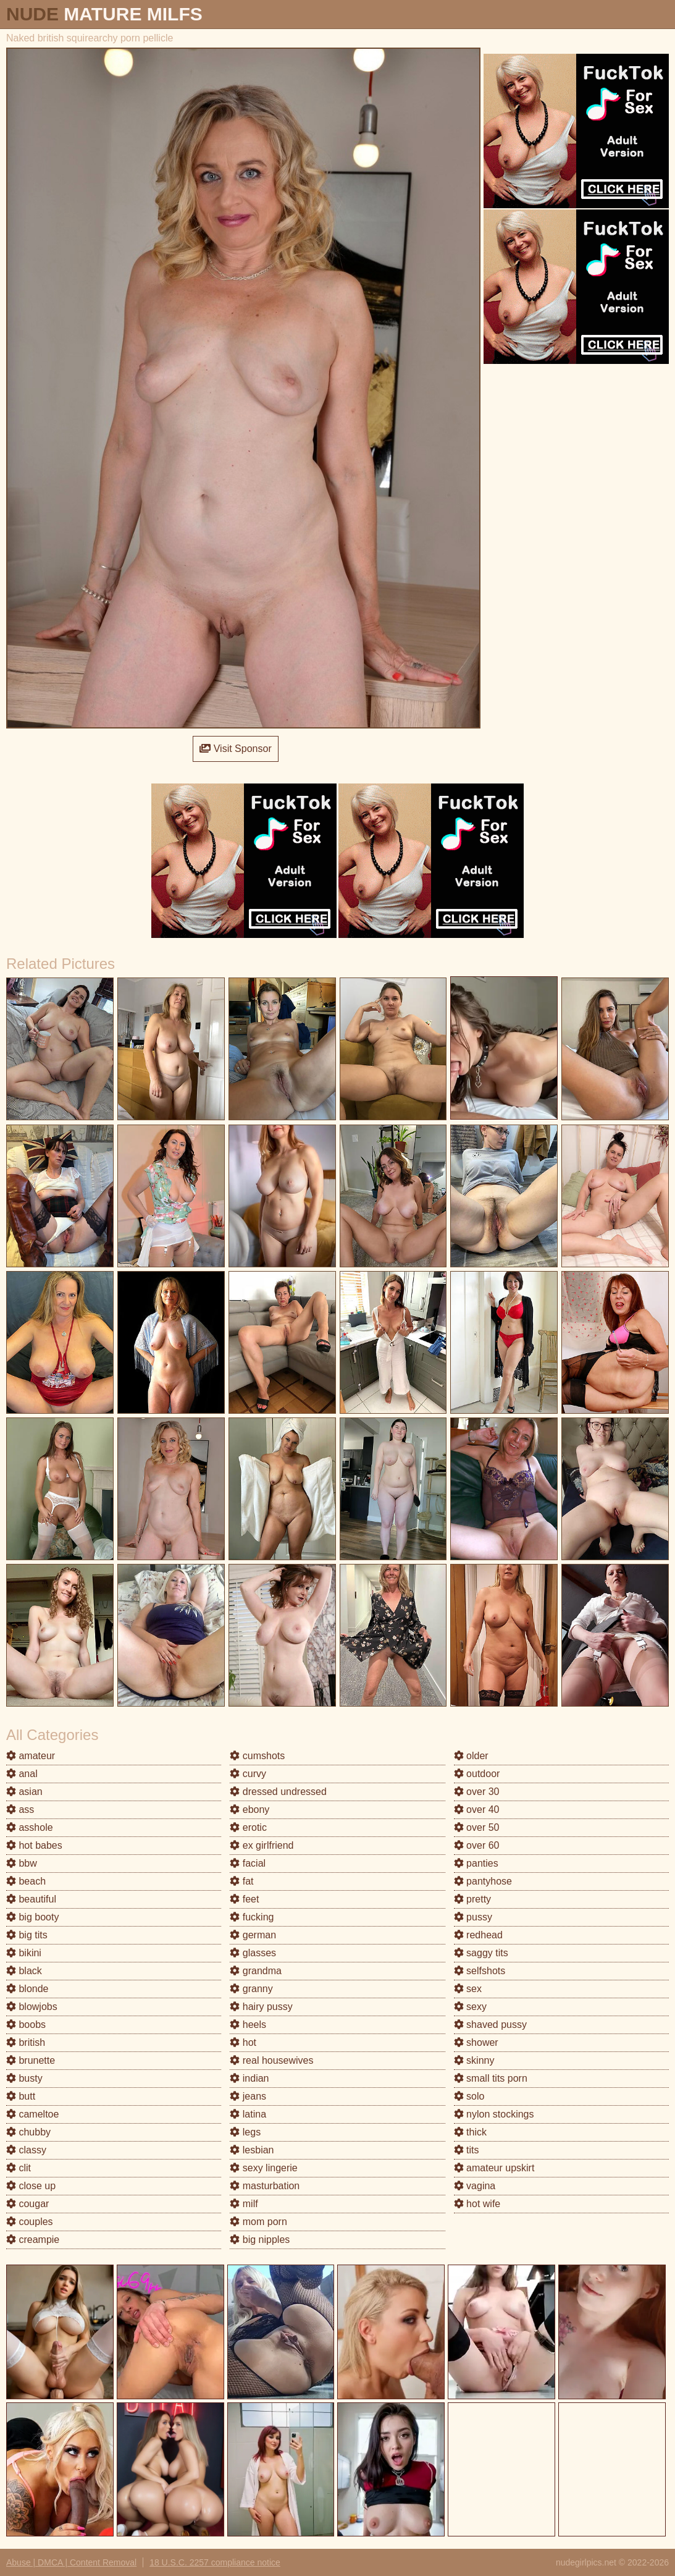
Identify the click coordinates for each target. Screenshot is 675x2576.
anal (22, 1773)
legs (245, 2132)
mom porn (258, 2221)
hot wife (477, 2203)
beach (26, 1881)
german (253, 1935)
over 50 (477, 1827)
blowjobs (31, 2006)
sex (468, 1988)
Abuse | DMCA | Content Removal (71, 2562)
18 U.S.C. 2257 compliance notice (214, 2562)
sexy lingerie (263, 2168)
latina (248, 2114)
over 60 (477, 1845)
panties (476, 1863)
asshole (29, 1827)
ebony (249, 1809)
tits (466, 2150)
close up (31, 2186)
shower (476, 2042)
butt (20, 2096)
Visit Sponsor (235, 748)
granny (251, 1988)
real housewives (271, 2060)
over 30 (477, 1791)
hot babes (34, 1845)
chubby (28, 2132)
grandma (256, 1971)
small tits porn (490, 2078)
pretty (472, 1899)
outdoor (477, 1773)
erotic (248, 1827)
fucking (252, 1917)
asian (24, 1791)
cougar (27, 2203)
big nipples (260, 2239)
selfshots (480, 1971)
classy (26, 2150)
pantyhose (483, 1881)
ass (20, 1809)
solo (469, 2096)
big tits (27, 1935)
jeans (248, 2096)
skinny (474, 2060)
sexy (470, 2006)
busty (24, 2078)
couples (29, 2221)
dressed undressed (278, 1791)
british (25, 2042)
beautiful (31, 1899)
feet (244, 1899)
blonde (27, 1988)
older (471, 1755)
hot (243, 2042)
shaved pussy (490, 2024)
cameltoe (32, 2114)
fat (241, 1881)
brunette (30, 2060)
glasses (253, 1953)
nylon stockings (494, 2114)
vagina (475, 2186)
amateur (30, 1755)
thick (470, 2132)
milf (244, 2203)
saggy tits (481, 1953)
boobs (26, 2024)
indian (249, 2078)
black (24, 1971)
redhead (478, 1935)
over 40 (477, 1809)
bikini (23, 1953)
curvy (248, 1773)
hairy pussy (261, 2006)
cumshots (257, 1755)
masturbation (265, 2186)
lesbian (252, 2150)
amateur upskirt (494, 2168)
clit (18, 2168)
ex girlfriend (261, 1845)
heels (248, 2024)
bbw (21, 1863)
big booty (32, 1917)
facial (248, 1863)
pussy (473, 1917)
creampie (32, 2239)
